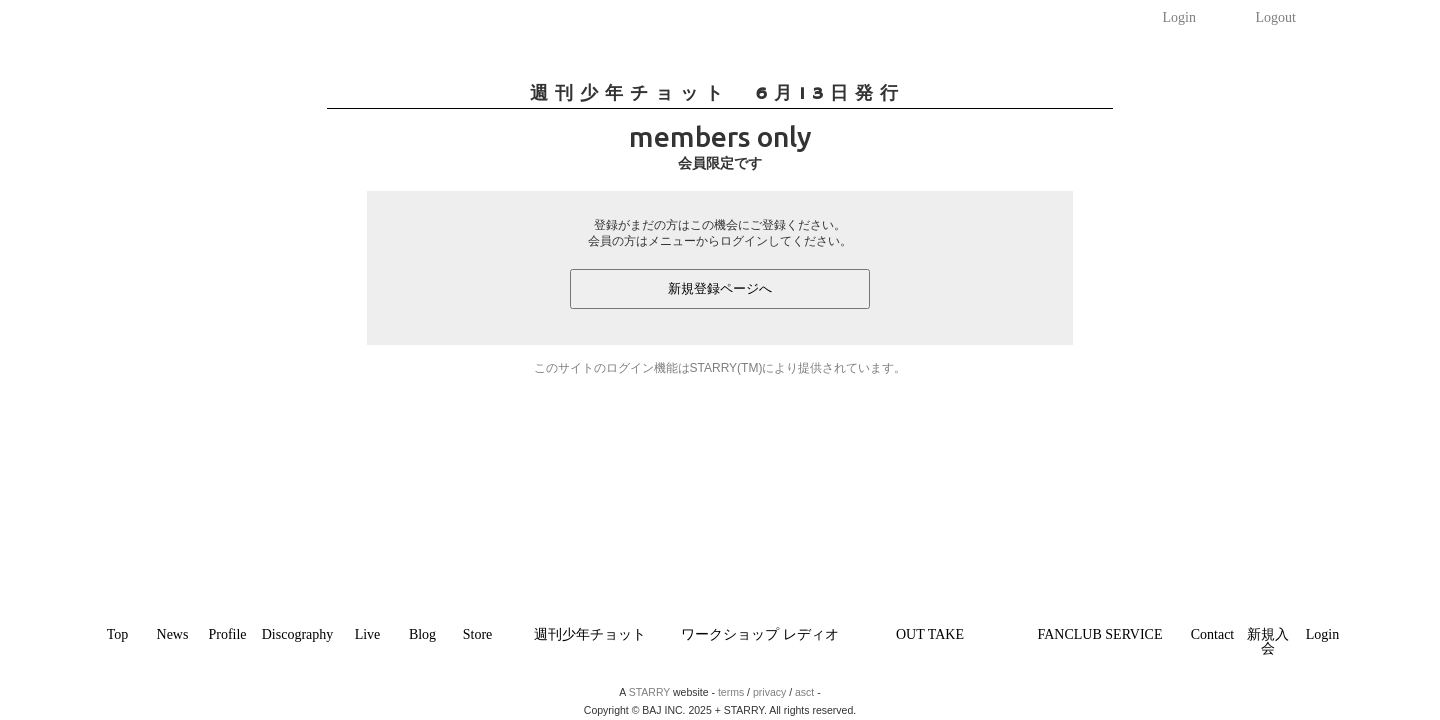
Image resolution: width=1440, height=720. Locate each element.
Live (368, 634)
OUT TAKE (930, 634)
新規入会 (1268, 641)
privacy (769, 692)
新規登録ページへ (720, 288)
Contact (1213, 634)
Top (118, 634)
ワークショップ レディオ (760, 634)
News (173, 634)
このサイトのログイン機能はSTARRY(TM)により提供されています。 (720, 368)
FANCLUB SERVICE (1099, 634)
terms (731, 692)
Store (478, 634)
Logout (1276, 17)
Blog (422, 634)
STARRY (649, 692)
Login (1179, 17)
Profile (227, 634)
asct (804, 692)
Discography (298, 634)
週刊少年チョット (590, 634)
